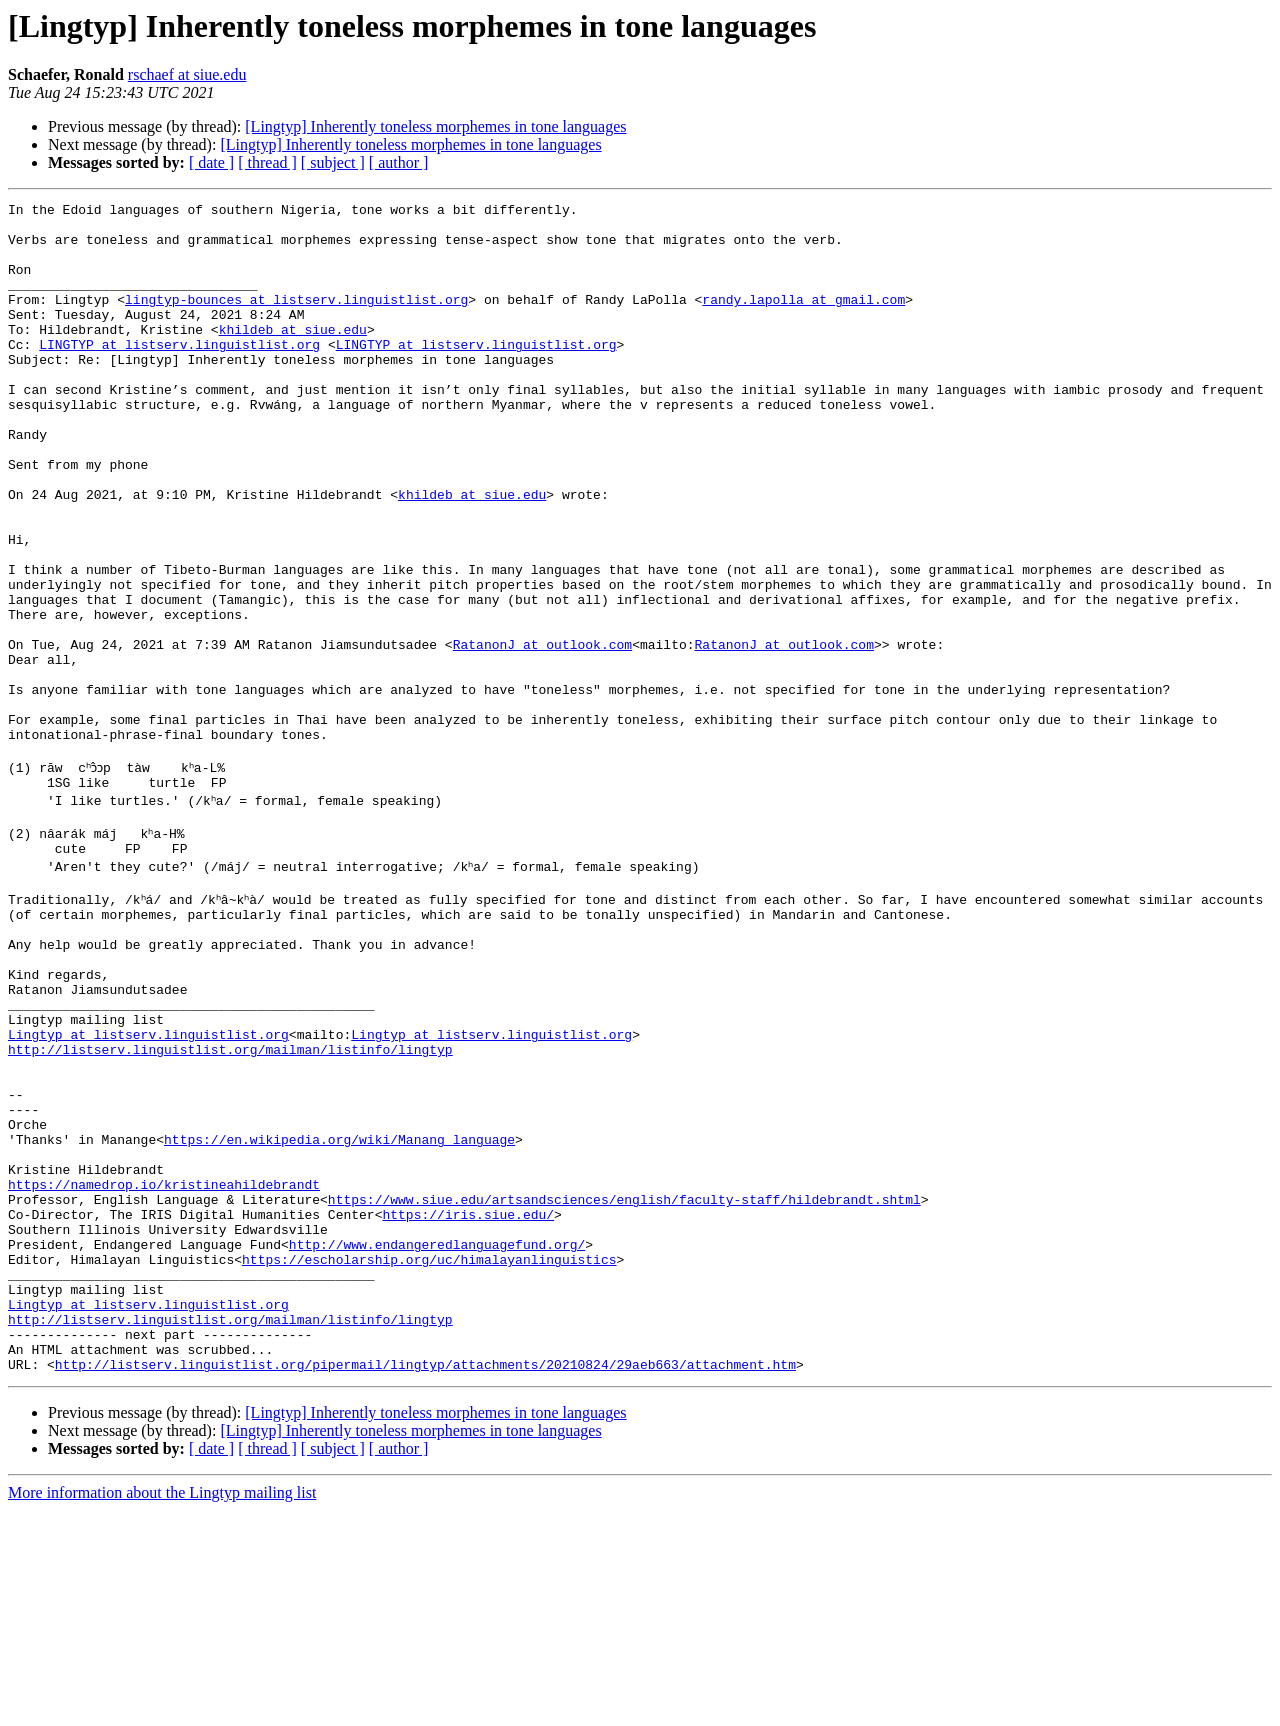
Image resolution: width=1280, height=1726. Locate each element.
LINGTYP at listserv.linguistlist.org (179, 374)
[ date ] (211, 162)
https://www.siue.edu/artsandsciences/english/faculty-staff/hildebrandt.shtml (624, 1382)
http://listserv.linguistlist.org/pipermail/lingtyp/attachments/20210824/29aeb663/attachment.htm (425, 1580)
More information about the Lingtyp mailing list (162, 1708)
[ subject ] (333, 162)
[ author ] (399, 162)
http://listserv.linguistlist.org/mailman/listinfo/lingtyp (230, 1202)
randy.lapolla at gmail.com (803, 320)
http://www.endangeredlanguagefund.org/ (437, 1436)
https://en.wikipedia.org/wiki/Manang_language (339, 1310)
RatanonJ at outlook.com (542, 734)
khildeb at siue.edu (293, 356)
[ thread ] (267, 162)
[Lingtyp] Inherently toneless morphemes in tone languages (435, 126)
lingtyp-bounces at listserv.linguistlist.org (296, 320)
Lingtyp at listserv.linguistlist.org (148, 1184)
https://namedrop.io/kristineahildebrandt (164, 1364)
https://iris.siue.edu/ (468, 1400)
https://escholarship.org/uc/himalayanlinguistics (429, 1454)
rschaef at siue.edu (187, 74)
